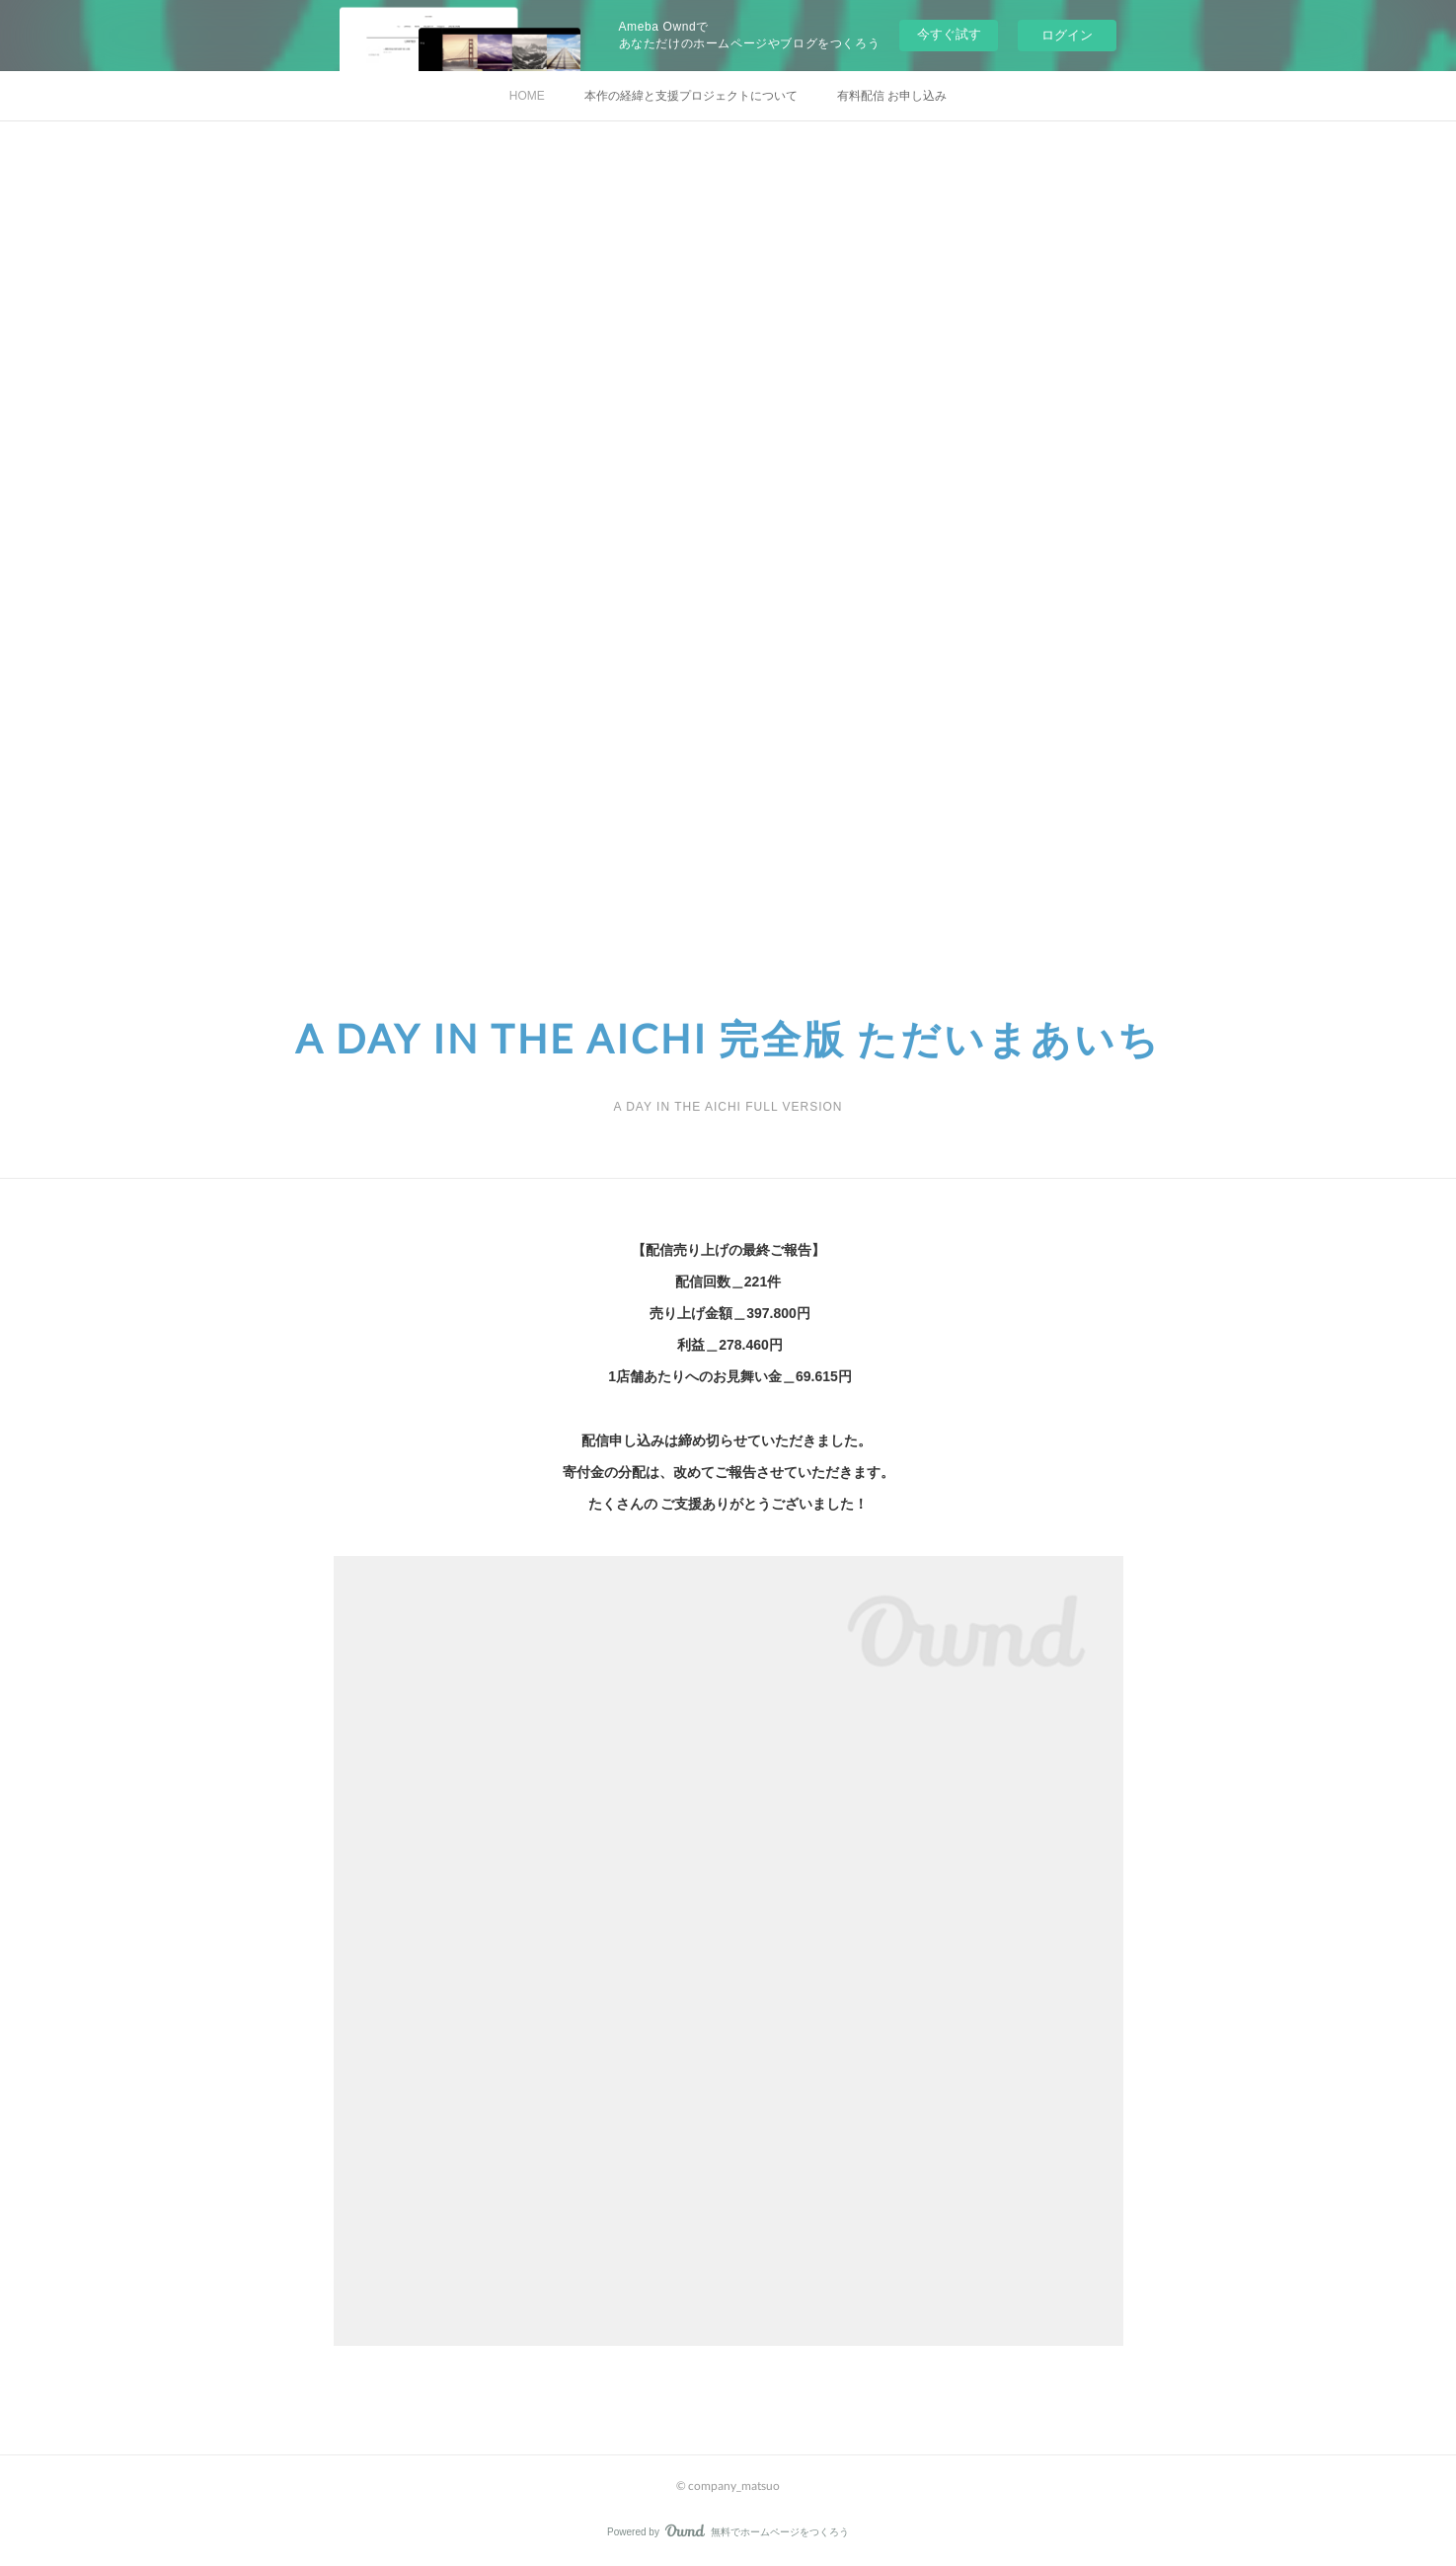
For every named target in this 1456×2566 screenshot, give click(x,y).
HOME (527, 96)
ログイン (1067, 35)
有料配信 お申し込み (892, 96)
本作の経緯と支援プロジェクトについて (691, 96)
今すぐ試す (949, 34)
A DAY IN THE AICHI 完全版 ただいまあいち (728, 1038)
